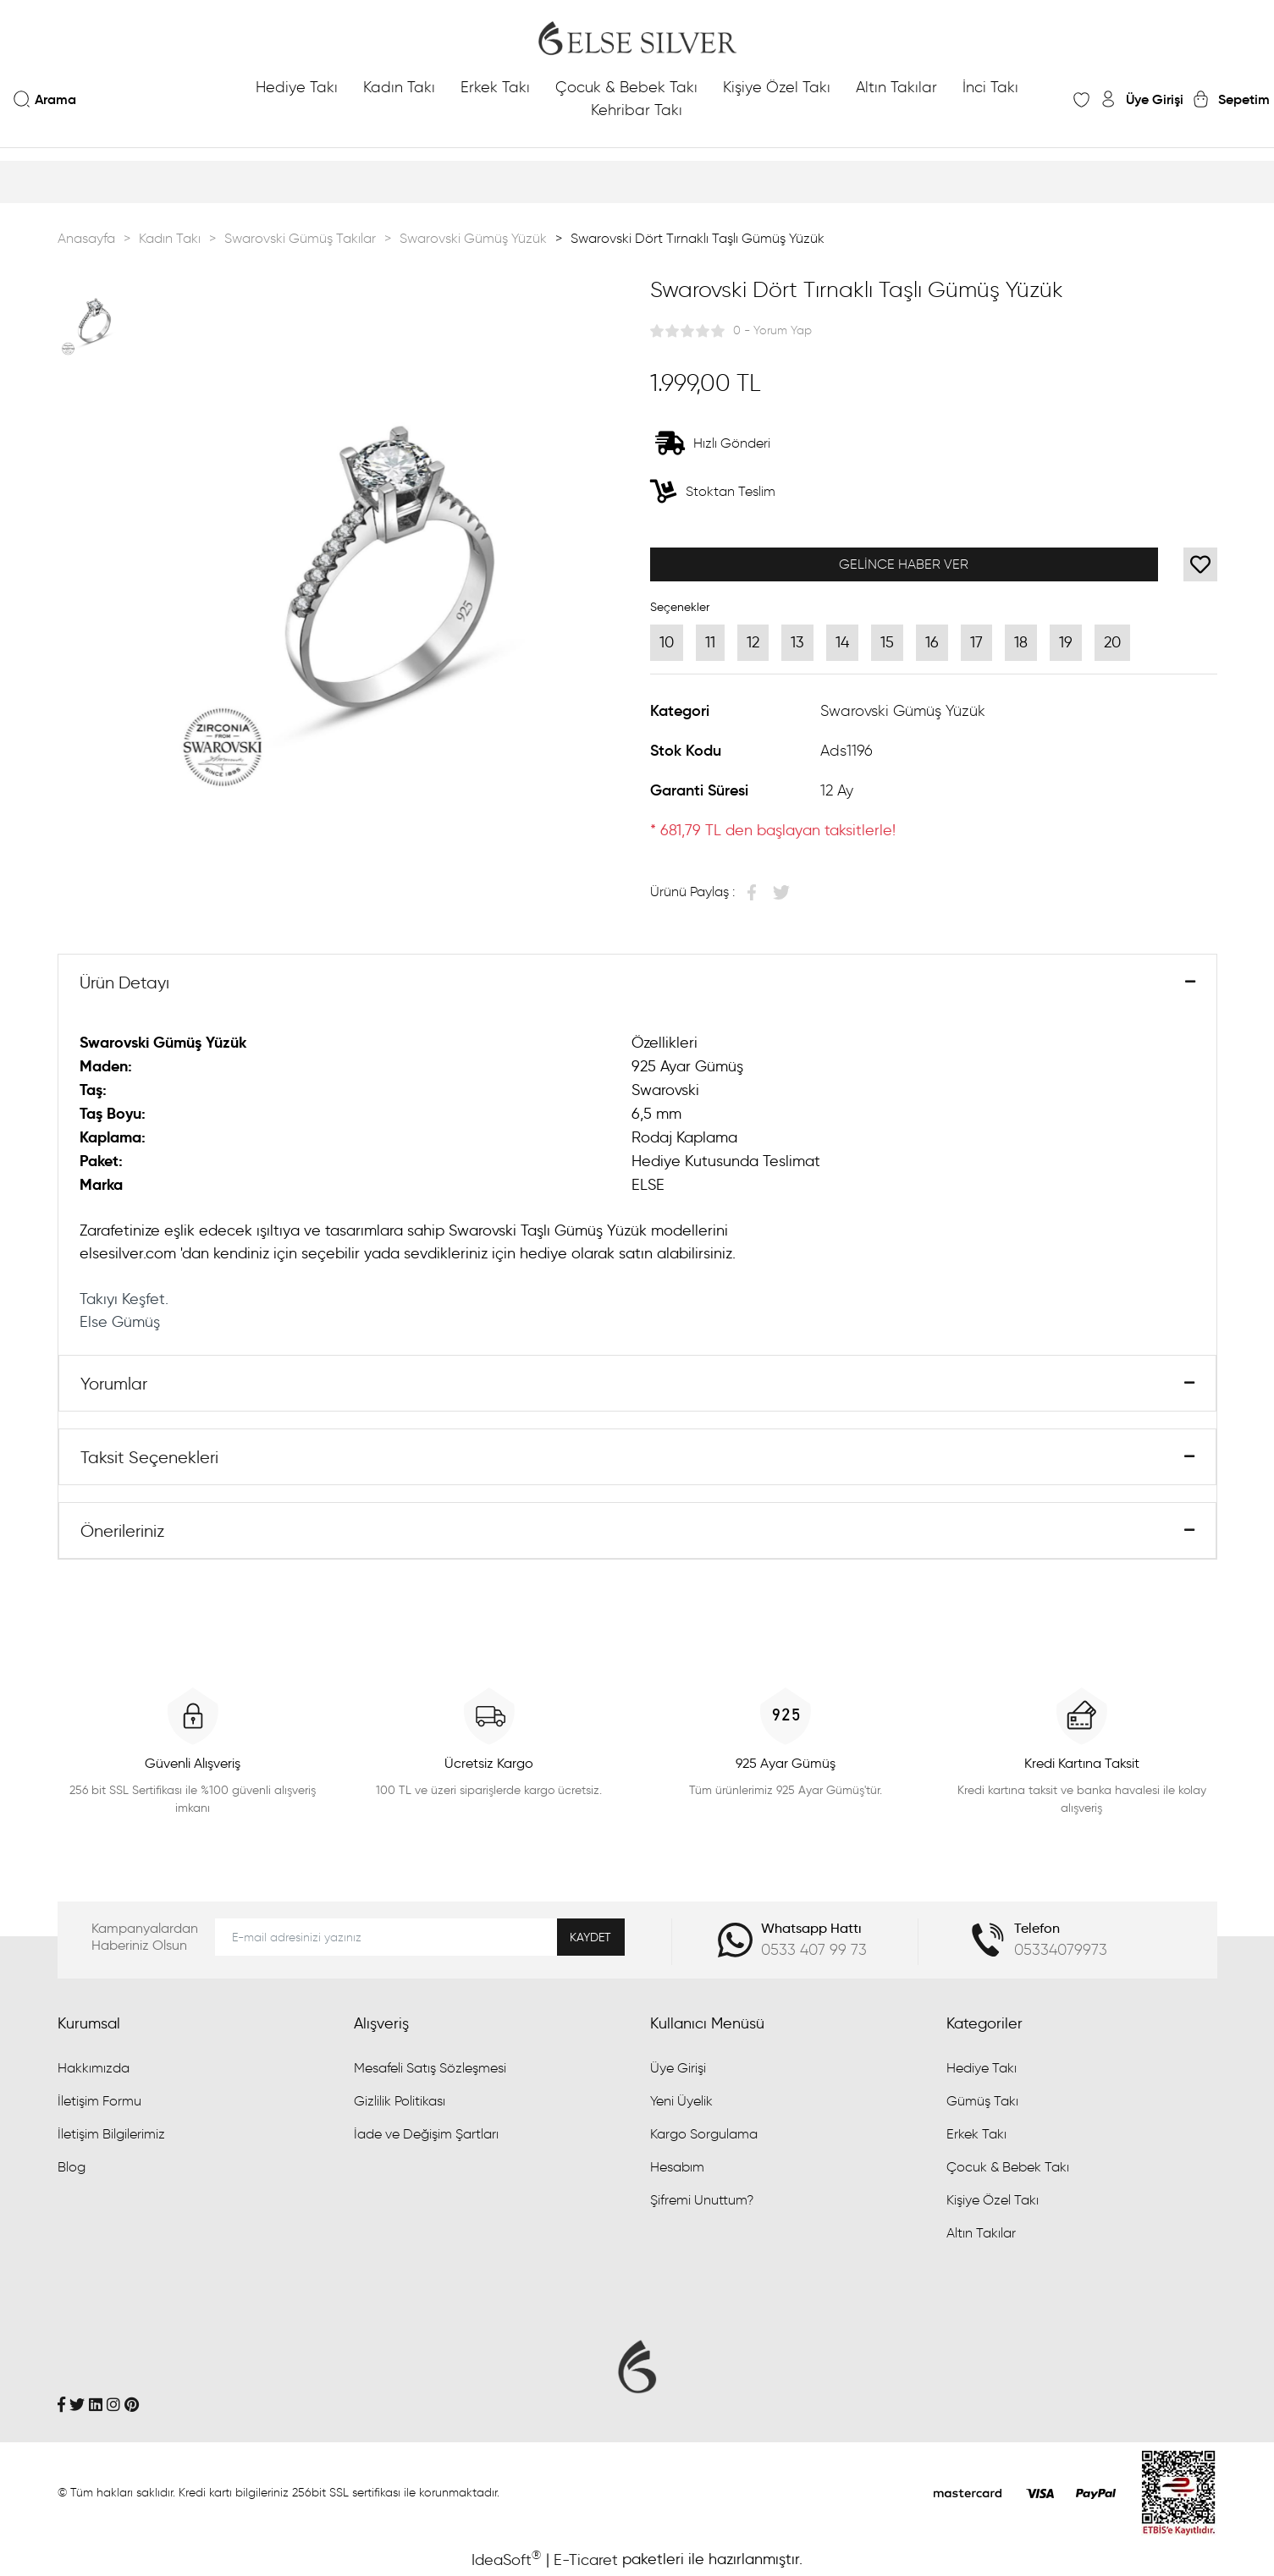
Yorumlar (113, 1383)
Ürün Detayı (124, 982)
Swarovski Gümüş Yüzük (902, 711)
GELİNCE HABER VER (903, 564)
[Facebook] (61, 2404)
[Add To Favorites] (1200, 564)
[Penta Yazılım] (1179, 2491)
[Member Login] (1141, 99)
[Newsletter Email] (420, 1937)
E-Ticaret (586, 2560)
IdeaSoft (506, 2559)
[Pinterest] (131, 2404)
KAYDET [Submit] (590, 1937)
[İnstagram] (113, 2404)
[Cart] (1231, 99)
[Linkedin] (95, 2404)
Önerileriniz (122, 1531)
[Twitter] (77, 2404)
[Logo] (637, 38)
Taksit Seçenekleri (149, 1457)
